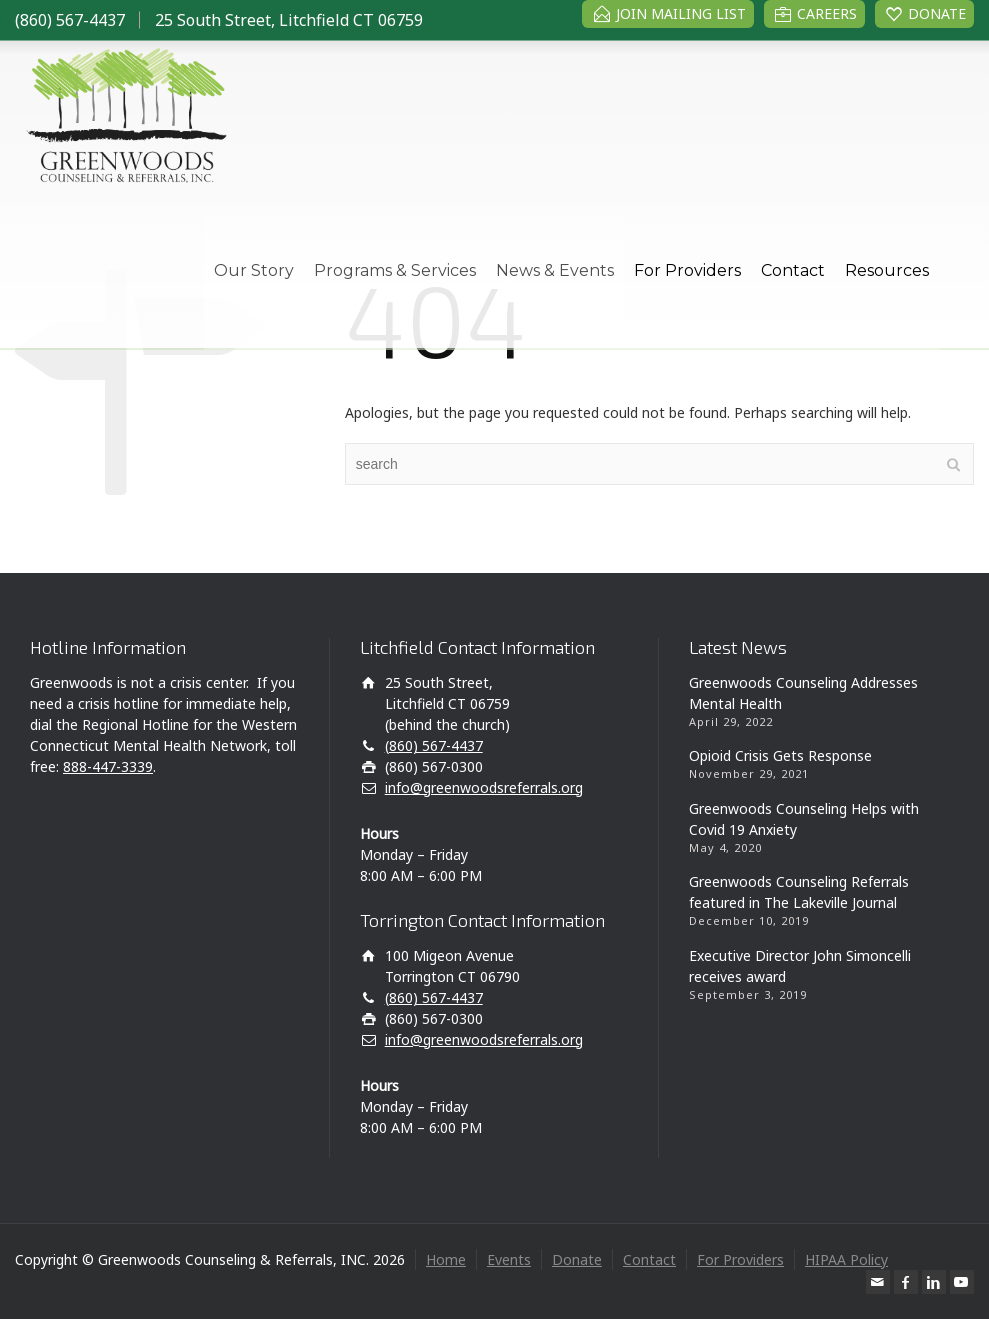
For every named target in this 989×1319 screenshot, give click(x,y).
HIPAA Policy (846, 1259)
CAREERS (827, 13)
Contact (793, 270)
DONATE (937, 13)
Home (446, 1259)
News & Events (555, 270)
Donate (577, 1259)
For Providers (687, 270)
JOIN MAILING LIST (681, 13)
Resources (887, 270)
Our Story (254, 270)
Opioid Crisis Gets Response (780, 755)
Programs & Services (395, 270)
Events (509, 1259)
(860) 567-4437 (70, 20)
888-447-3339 (108, 766)
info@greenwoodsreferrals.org (484, 787)
